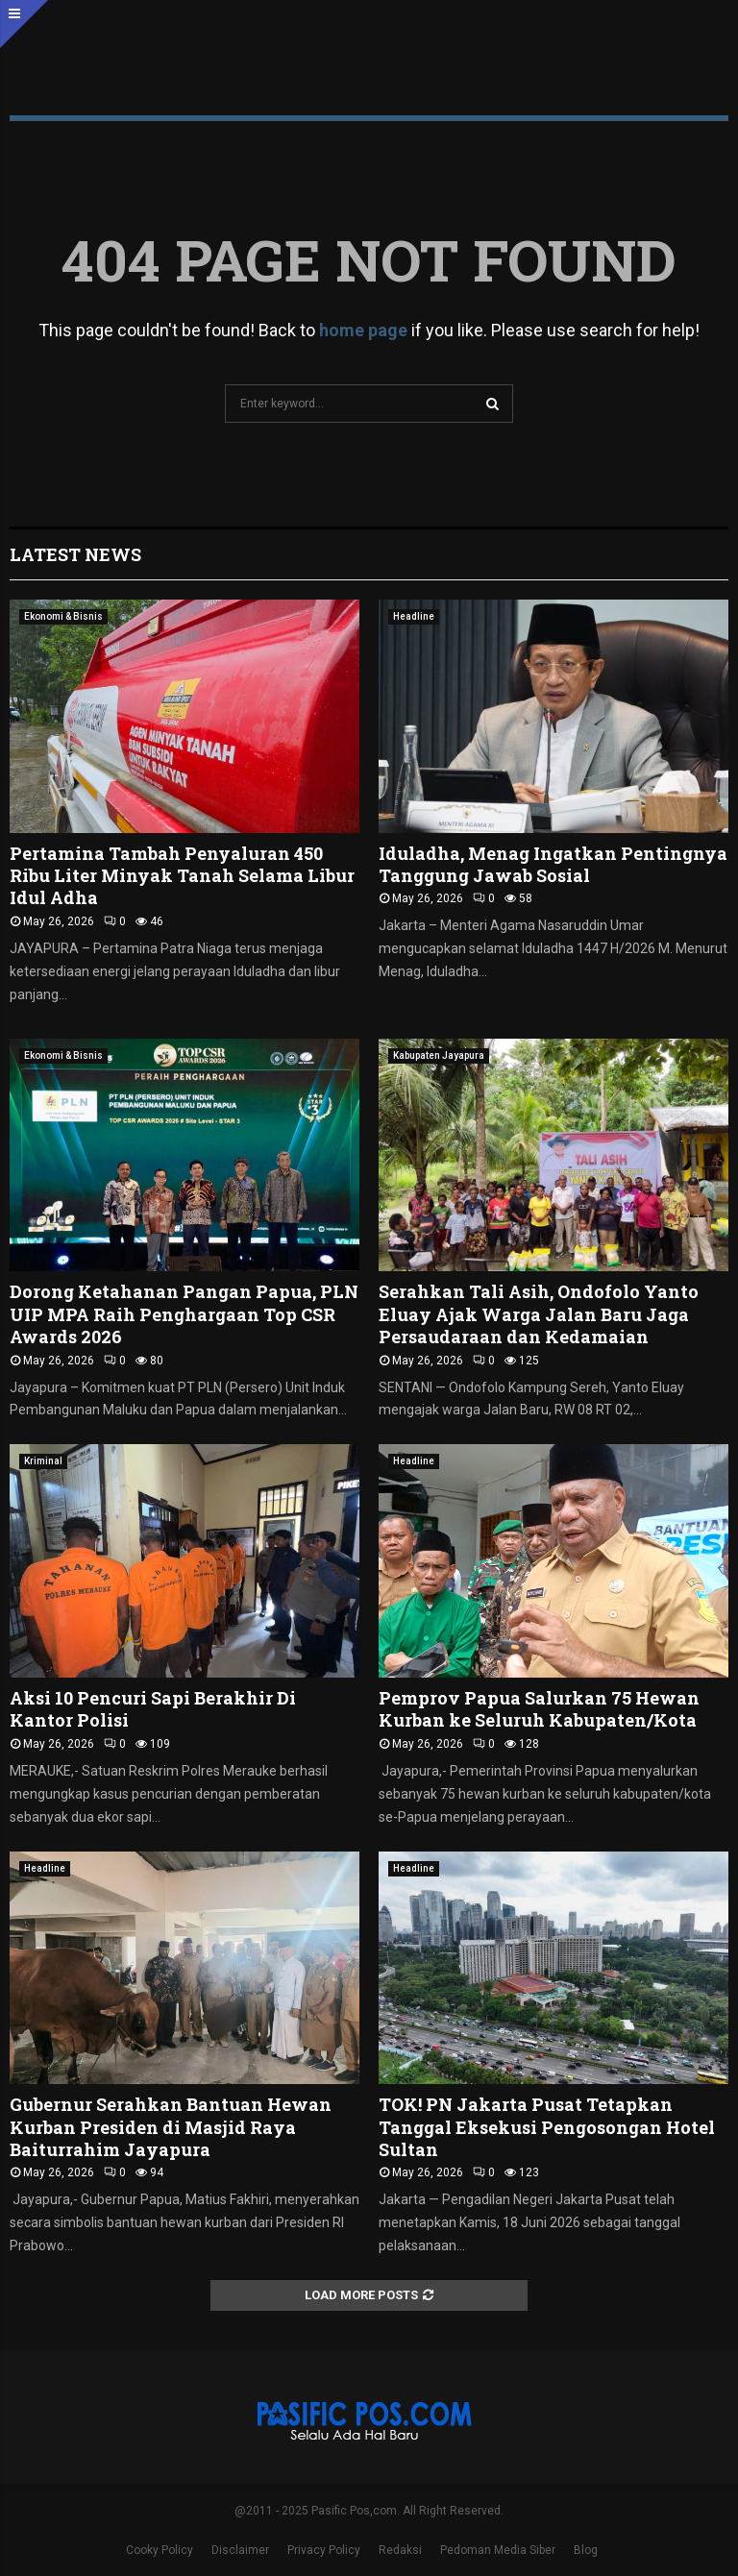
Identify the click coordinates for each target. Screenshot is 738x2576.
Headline (413, 616)
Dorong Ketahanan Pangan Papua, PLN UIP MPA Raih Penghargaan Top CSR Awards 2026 (184, 1314)
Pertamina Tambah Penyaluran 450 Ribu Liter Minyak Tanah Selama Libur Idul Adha (182, 876)
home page (363, 330)
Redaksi (400, 2550)
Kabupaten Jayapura (438, 1055)
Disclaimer (240, 2550)
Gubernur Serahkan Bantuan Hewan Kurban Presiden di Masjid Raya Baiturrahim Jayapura (171, 2127)
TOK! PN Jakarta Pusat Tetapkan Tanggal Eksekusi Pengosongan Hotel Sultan (547, 2127)
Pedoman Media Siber (497, 2550)
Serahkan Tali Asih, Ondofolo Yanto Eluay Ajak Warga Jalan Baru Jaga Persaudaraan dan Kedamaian (539, 1314)
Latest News (75, 554)
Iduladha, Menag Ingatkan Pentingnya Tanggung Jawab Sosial (553, 864)
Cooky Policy (159, 2550)
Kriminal (43, 1461)
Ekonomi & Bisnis (63, 616)
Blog (586, 2550)
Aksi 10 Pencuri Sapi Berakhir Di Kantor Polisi (153, 1708)
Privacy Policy (323, 2550)
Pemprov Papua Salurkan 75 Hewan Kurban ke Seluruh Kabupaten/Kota (539, 1708)
